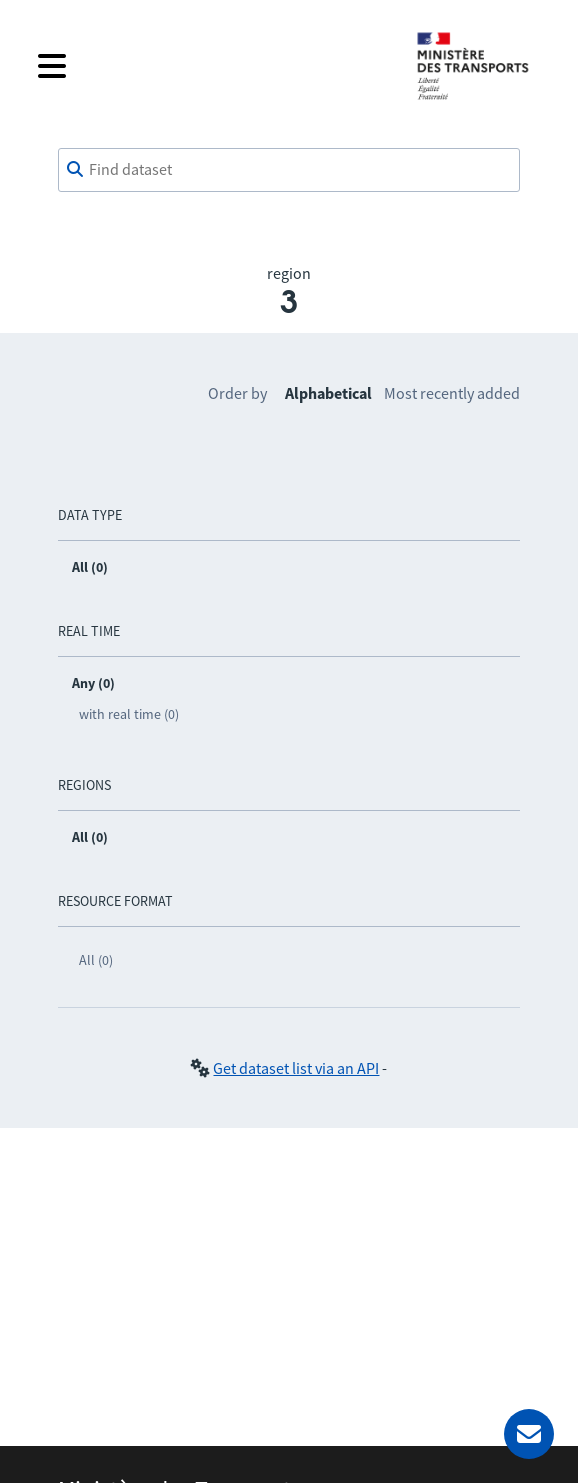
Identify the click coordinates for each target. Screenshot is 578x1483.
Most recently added (452, 393)
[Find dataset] (289, 170)
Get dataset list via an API (296, 1068)
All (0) (96, 960)
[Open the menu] (211, 66)
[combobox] (289, 170)
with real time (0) (129, 714)
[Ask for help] (529, 1434)
